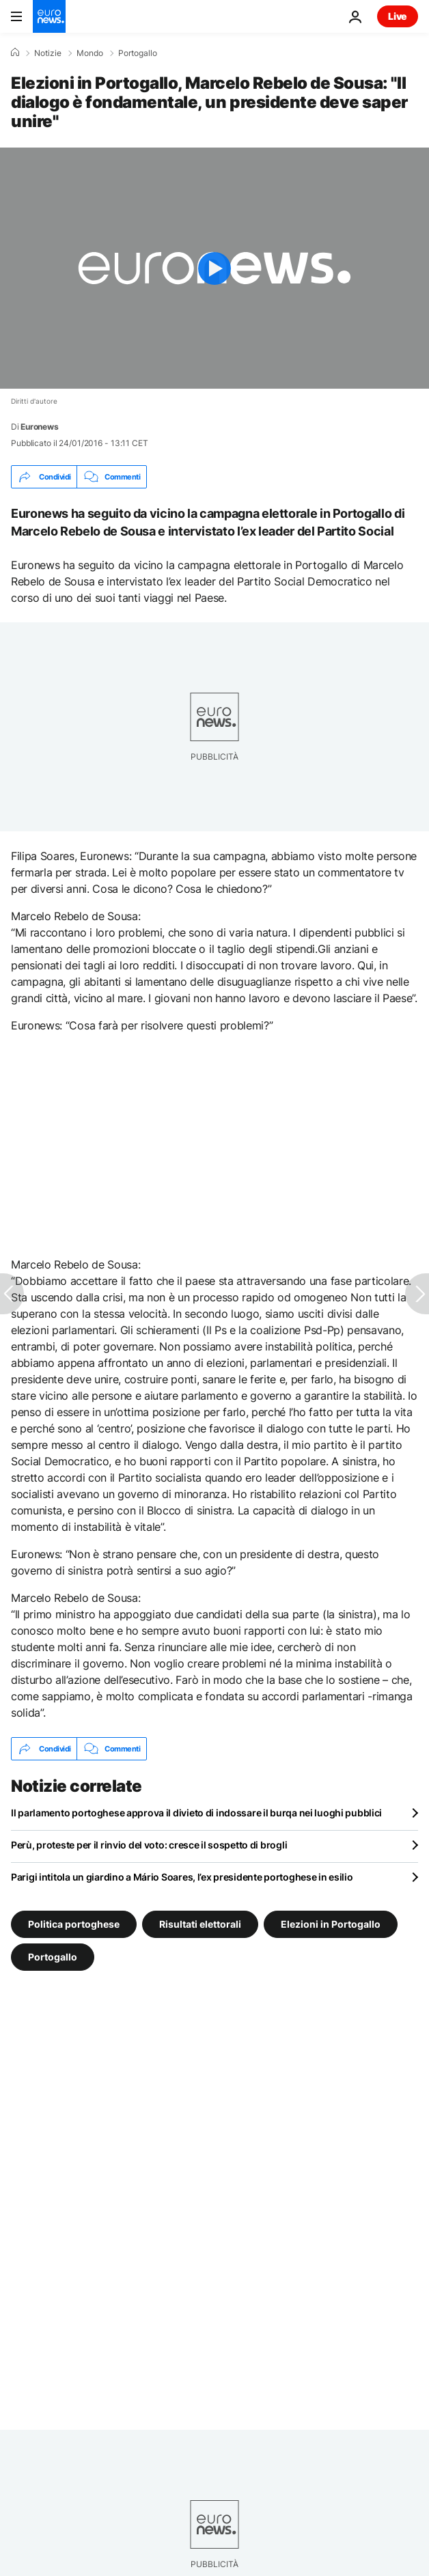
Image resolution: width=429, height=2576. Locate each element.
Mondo (90, 53)
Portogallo (137, 53)
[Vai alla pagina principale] (49, 16)
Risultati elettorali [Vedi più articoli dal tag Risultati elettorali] (200, 1924)
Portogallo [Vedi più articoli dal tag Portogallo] (52, 1957)
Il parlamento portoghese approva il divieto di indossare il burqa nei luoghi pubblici (196, 1812)
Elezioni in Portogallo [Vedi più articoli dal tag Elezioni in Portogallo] (330, 1924)
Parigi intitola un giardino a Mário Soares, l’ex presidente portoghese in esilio (182, 1877)
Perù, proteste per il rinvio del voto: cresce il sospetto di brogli (149, 1845)
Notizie (47, 53)
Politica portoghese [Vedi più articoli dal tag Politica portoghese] (74, 1924)
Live (397, 16)
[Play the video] (214, 268)
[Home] (15, 52)
